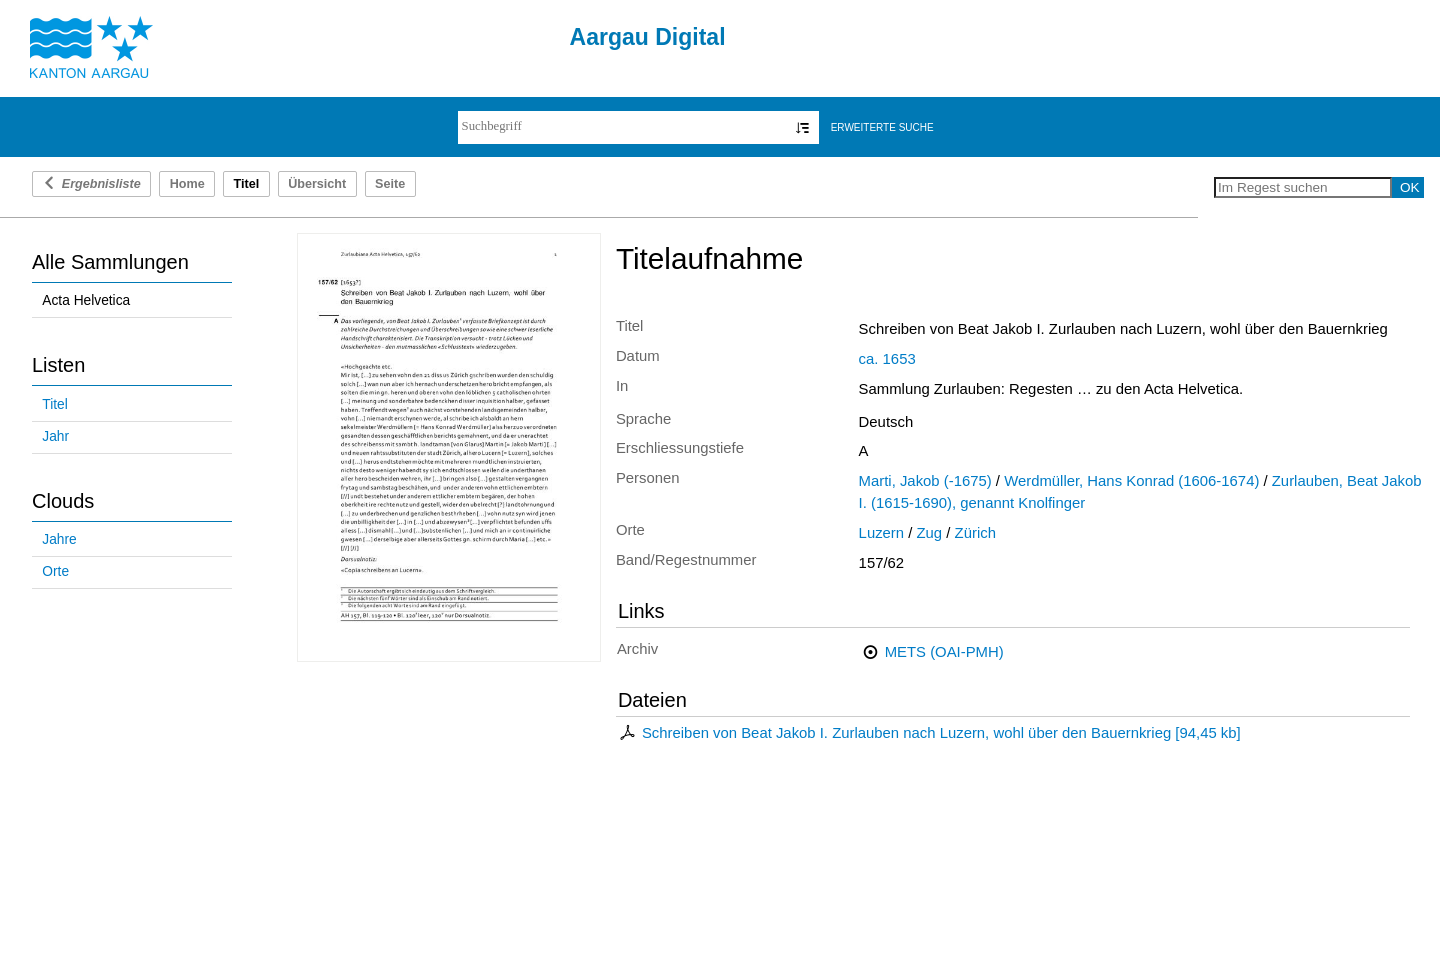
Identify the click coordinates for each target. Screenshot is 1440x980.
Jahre (59, 539)
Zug (930, 533)
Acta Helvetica (86, 300)
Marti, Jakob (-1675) (925, 481)
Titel (54, 404)
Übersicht (317, 184)
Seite (390, 184)
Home (187, 184)
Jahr (55, 436)
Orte (55, 571)
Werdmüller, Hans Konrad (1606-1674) (1131, 481)
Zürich (975, 533)
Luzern (881, 533)
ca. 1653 (887, 359)
